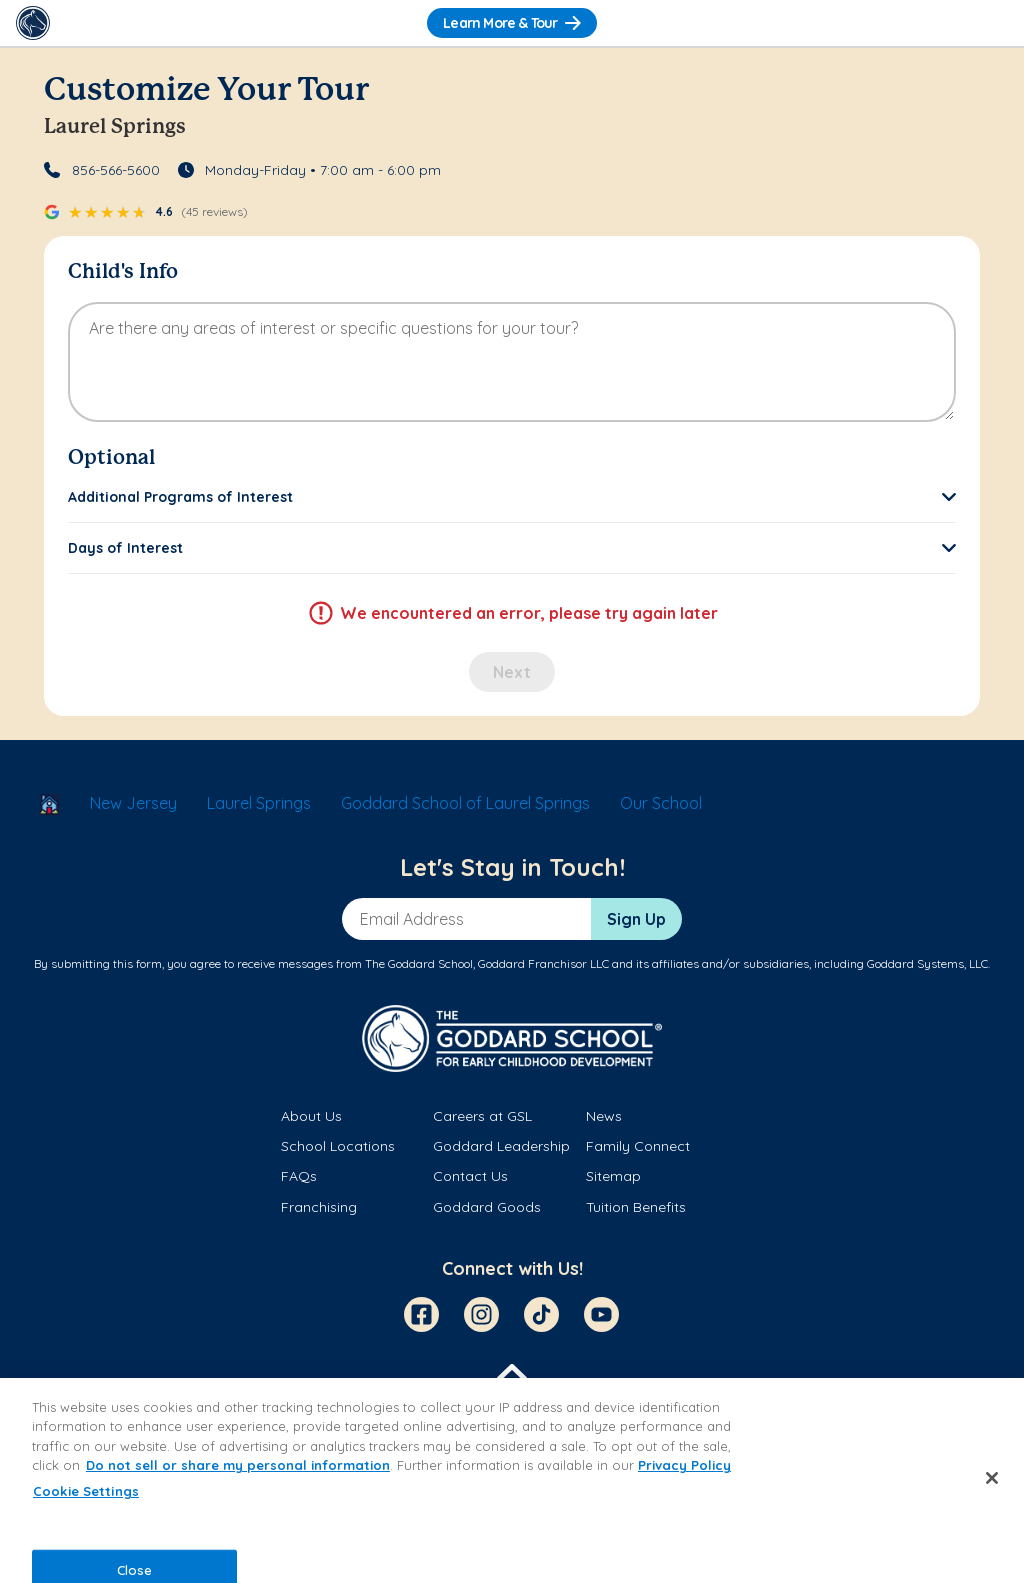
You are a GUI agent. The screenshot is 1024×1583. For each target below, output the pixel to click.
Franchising (319, 1207)
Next (512, 672)
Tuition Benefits (636, 1207)
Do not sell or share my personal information (238, 1465)
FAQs (299, 1176)
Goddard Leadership (501, 1146)
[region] (512, 1480)
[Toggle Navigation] (991, 23)
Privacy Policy (684, 1465)
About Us (311, 1116)
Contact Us (470, 1176)
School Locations (338, 1146)
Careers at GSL (482, 1116)
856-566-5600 (116, 170)
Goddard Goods (487, 1207)
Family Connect (638, 1146)
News (604, 1116)
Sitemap (613, 1176)
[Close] (992, 1478)
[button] (512, 497)
